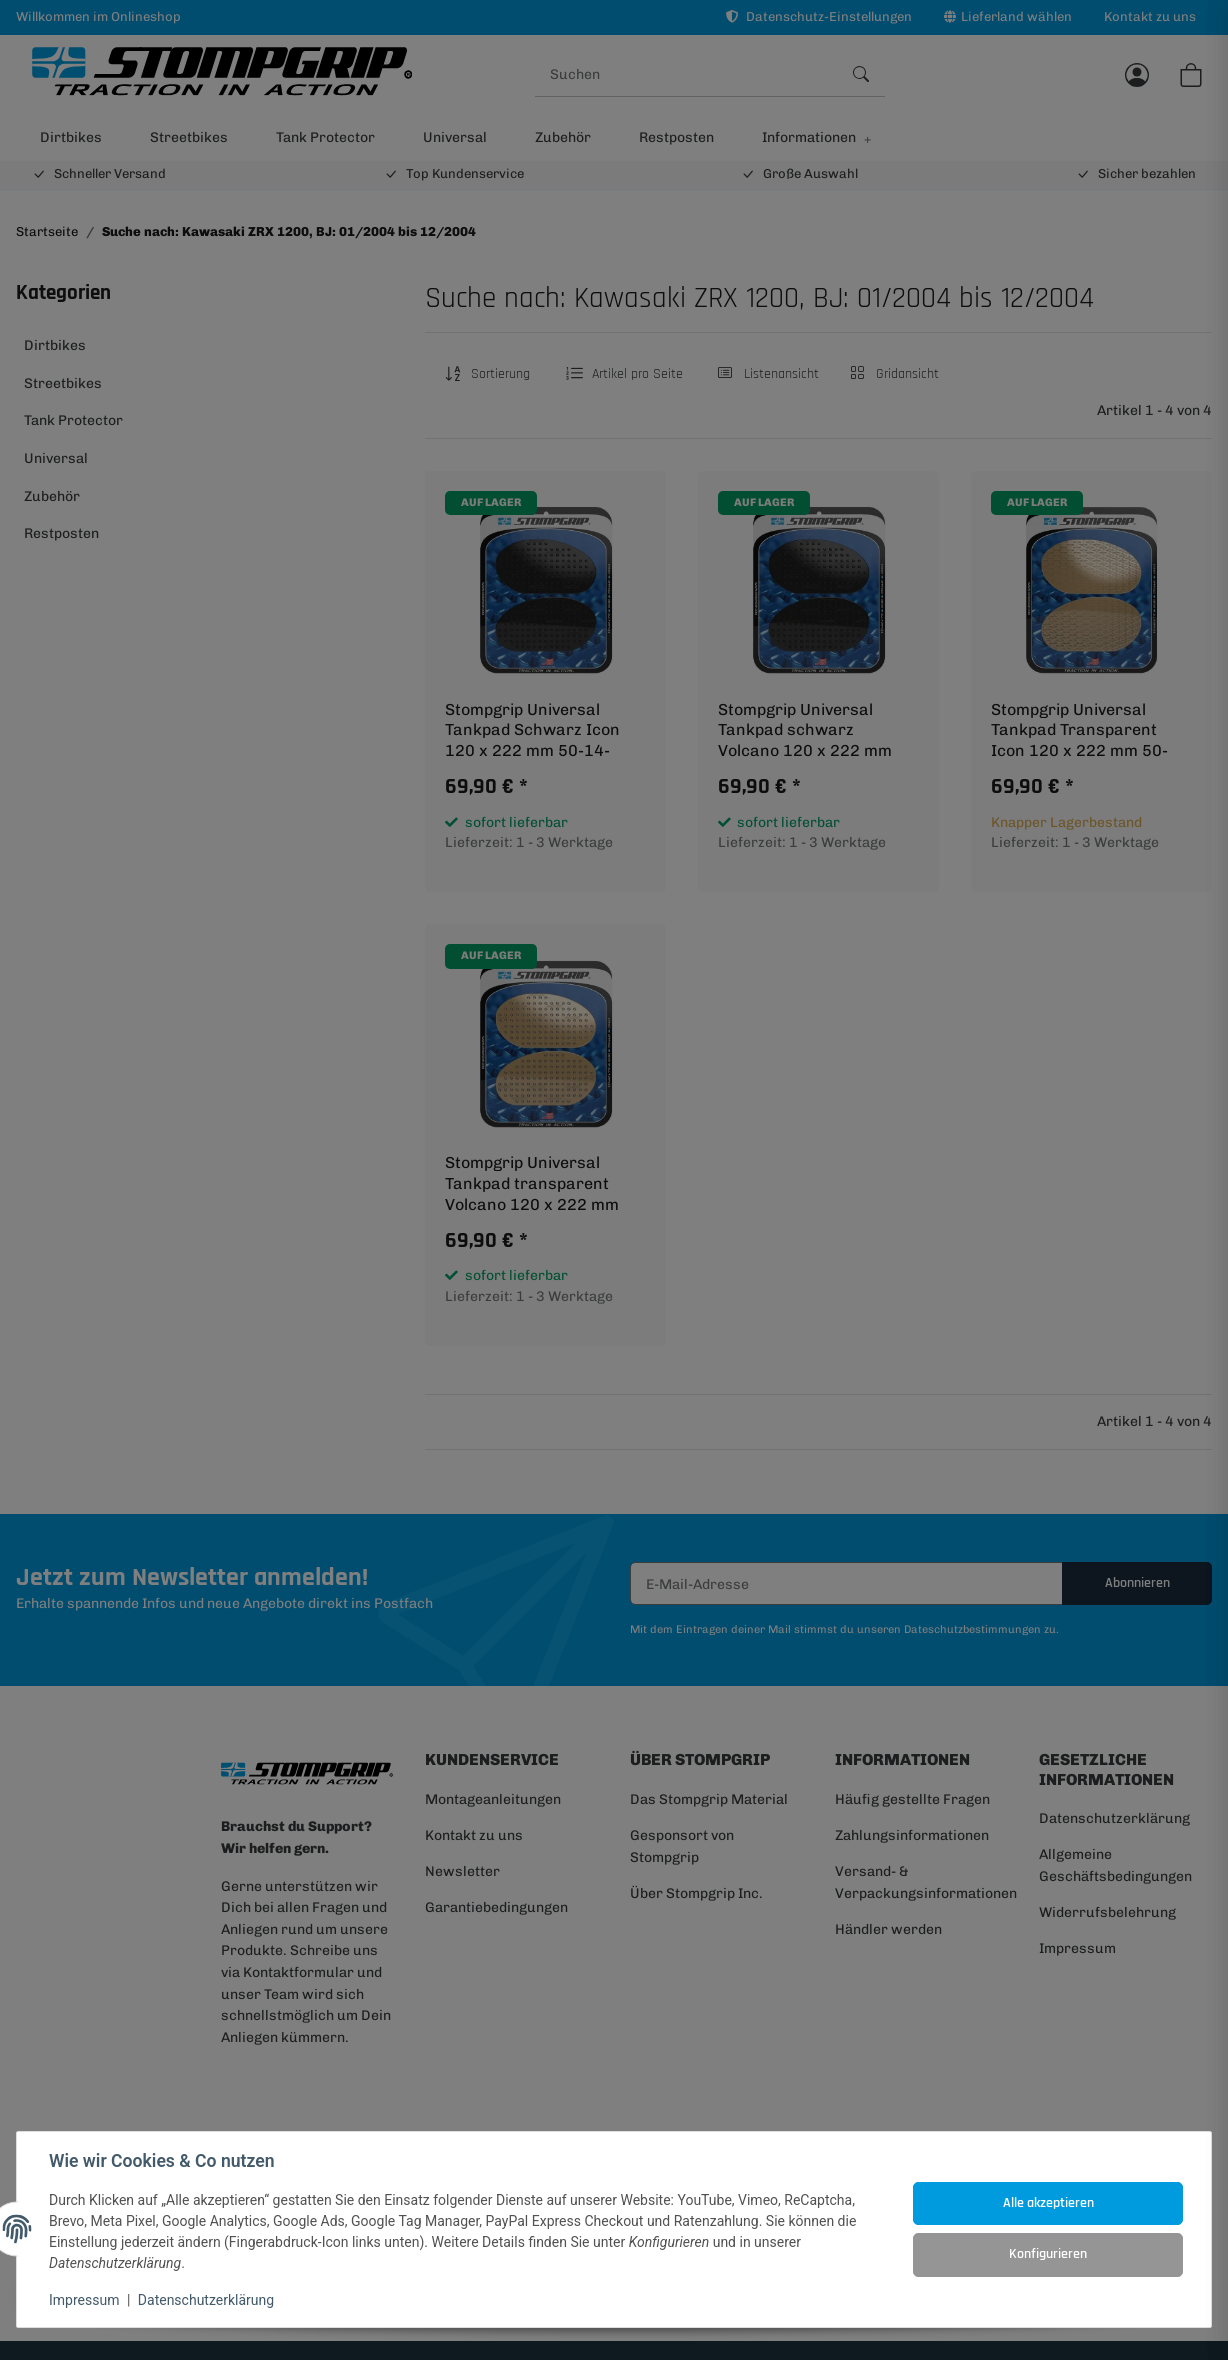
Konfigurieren (1048, 2254)
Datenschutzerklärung (206, 2300)
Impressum (84, 2300)
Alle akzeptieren (1048, 2203)
